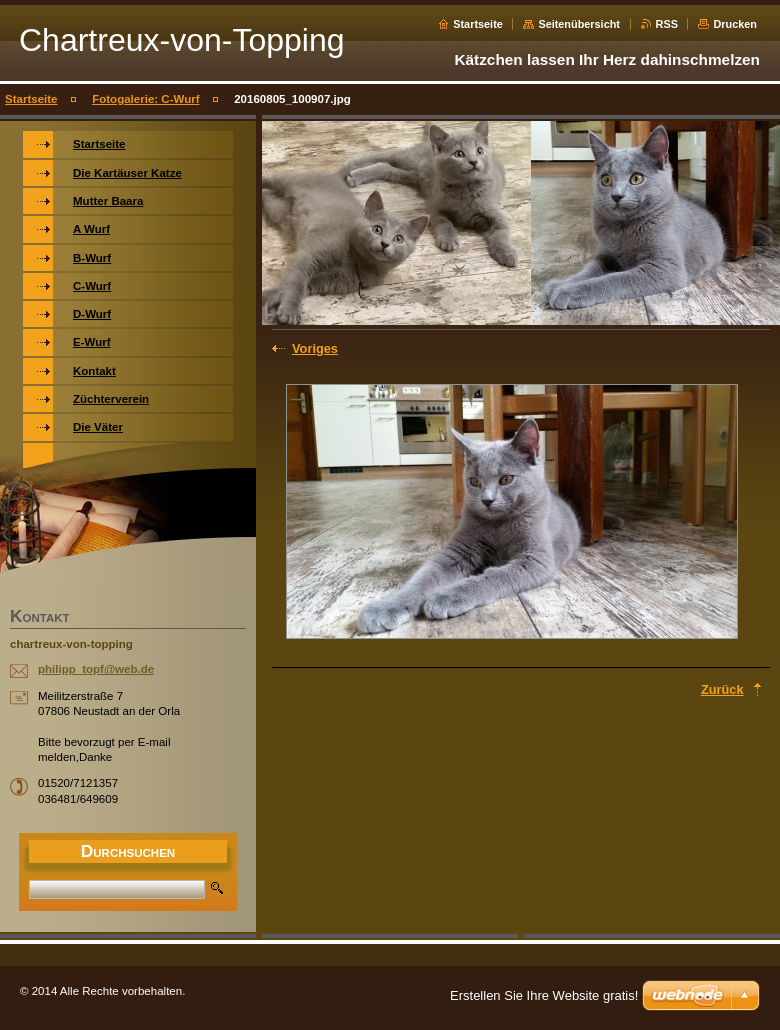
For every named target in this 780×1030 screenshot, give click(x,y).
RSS (667, 24)
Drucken (735, 24)
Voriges (315, 348)
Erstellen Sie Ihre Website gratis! (544, 995)
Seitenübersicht (579, 24)
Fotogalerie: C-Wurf (145, 99)
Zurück (722, 689)
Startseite (478, 24)
